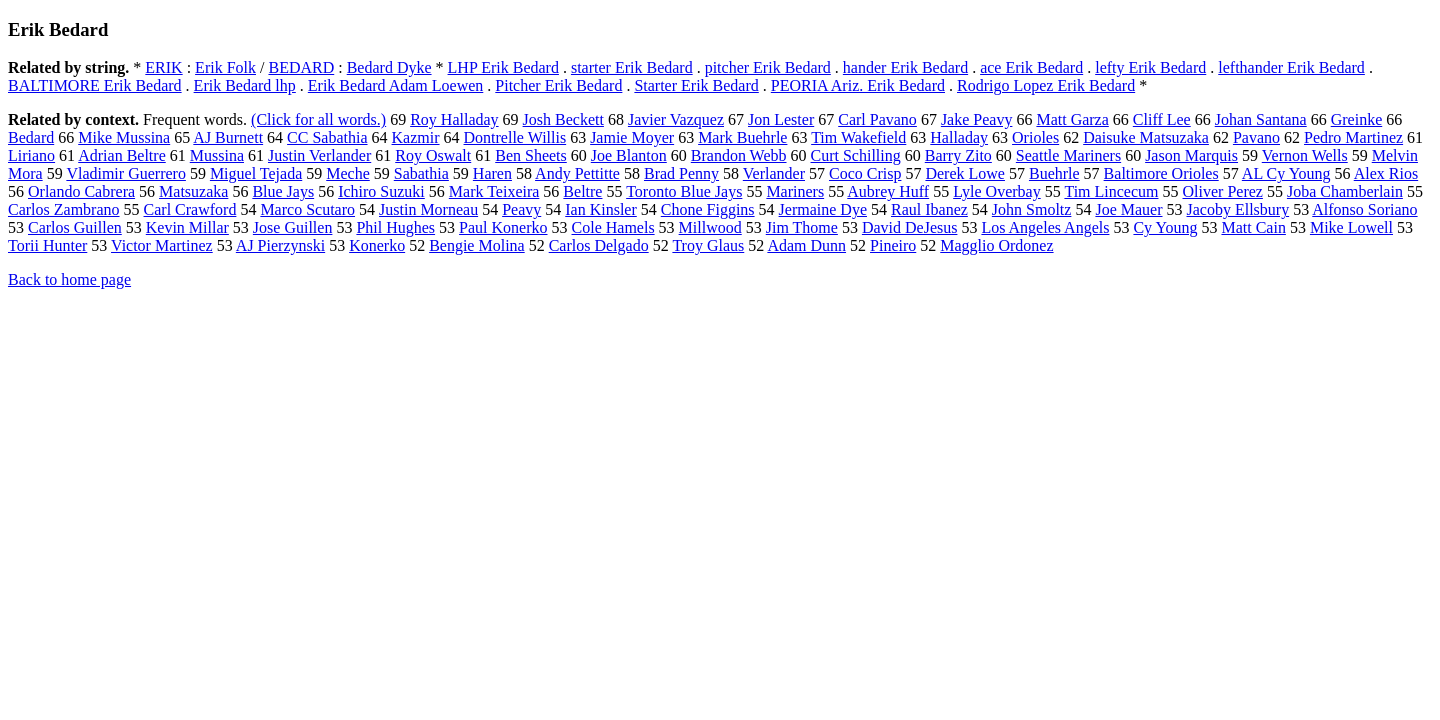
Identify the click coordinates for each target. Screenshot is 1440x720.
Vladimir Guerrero (126, 173)
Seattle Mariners (1068, 155)
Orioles (1035, 137)
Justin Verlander (319, 155)
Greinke (1357, 119)
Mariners (795, 191)
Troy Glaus (708, 245)
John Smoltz (1032, 209)
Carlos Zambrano (64, 209)
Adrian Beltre (122, 155)
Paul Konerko (503, 227)
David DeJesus (910, 227)
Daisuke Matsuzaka (1146, 137)
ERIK (163, 67)
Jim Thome (802, 227)
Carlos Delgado (599, 245)
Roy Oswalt (433, 155)
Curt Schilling (856, 155)
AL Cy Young (1286, 173)
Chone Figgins (708, 209)
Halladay (959, 137)
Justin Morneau (428, 209)
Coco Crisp (865, 173)
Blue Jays (283, 191)
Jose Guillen (293, 227)
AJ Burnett (228, 137)
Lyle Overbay (997, 191)
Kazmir (416, 137)
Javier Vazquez (676, 119)
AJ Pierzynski (280, 245)
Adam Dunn (806, 245)
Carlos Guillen (75, 227)
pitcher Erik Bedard (768, 67)
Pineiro (893, 245)
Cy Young (1165, 227)
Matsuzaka (193, 191)
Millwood (710, 227)
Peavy (521, 209)
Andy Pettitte (577, 173)
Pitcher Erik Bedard (558, 85)
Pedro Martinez (1353, 137)
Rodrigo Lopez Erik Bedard (1046, 85)
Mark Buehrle (742, 137)
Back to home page (69, 279)
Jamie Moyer (632, 137)
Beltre (582, 191)
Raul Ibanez (929, 209)
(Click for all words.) (318, 119)
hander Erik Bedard (905, 67)
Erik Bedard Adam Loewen (396, 85)
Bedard (31, 137)
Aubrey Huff (888, 191)
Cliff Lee (1162, 119)
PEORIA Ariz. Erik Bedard (858, 85)
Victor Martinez (162, 245)
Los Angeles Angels (1045, 227)
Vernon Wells (1305, 155)
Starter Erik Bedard (696, 85)
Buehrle (1054, 173)
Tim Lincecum (1111, 191)
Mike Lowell (1351, 227)
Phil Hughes (395, 227)
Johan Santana (1261, 119)
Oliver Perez (1223, 191)
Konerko (377, 245)
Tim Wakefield (858, 137)
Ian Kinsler (601, 209)
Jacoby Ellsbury (1238, 209)
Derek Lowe (965, 173)
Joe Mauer (1128, 209)
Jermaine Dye (823, 209)
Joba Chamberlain (1345, 191)
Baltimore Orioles (1161, 173)
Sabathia (421, 173)
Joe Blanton (629, 155)
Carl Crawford (190, 209)
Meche (348, 173)
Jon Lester (781, 119)
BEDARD (301, 67)
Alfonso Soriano (1364, 209)
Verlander (774, 173)
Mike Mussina (124, 137)
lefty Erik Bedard (1150, 67)
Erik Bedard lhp (245, 85)
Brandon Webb (739, 155)
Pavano (1256, 137)
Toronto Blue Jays (684, 191)
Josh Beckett (563, 119)
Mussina (217, 155)
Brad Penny (681, 173)
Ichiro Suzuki (381, 191)
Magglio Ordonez (996, 245)
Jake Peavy (977, 119)
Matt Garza (1072, 119)
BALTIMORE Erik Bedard (95, 85)
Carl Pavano (877, 119)
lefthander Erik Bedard (1291, 67)
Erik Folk (225, 67)
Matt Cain (1253, 227)
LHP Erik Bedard (503, 67)
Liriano (31, 155)
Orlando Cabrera (81, 191)
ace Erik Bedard (1031, 67)
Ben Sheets (531, 155)
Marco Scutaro (307, 209)
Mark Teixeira (494, 191)
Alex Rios (1386, 173)
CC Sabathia (327, 137)
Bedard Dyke (389, 67)
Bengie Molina (477, 245)
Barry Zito (958, 155)
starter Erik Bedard (632, 67)
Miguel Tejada (256, 173)
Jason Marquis (1191, 155)
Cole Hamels (613, 227)
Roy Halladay (454, 119)
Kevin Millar (187, 227)
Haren (492, 173)
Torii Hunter (47, 245)
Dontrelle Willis (515, 137)
